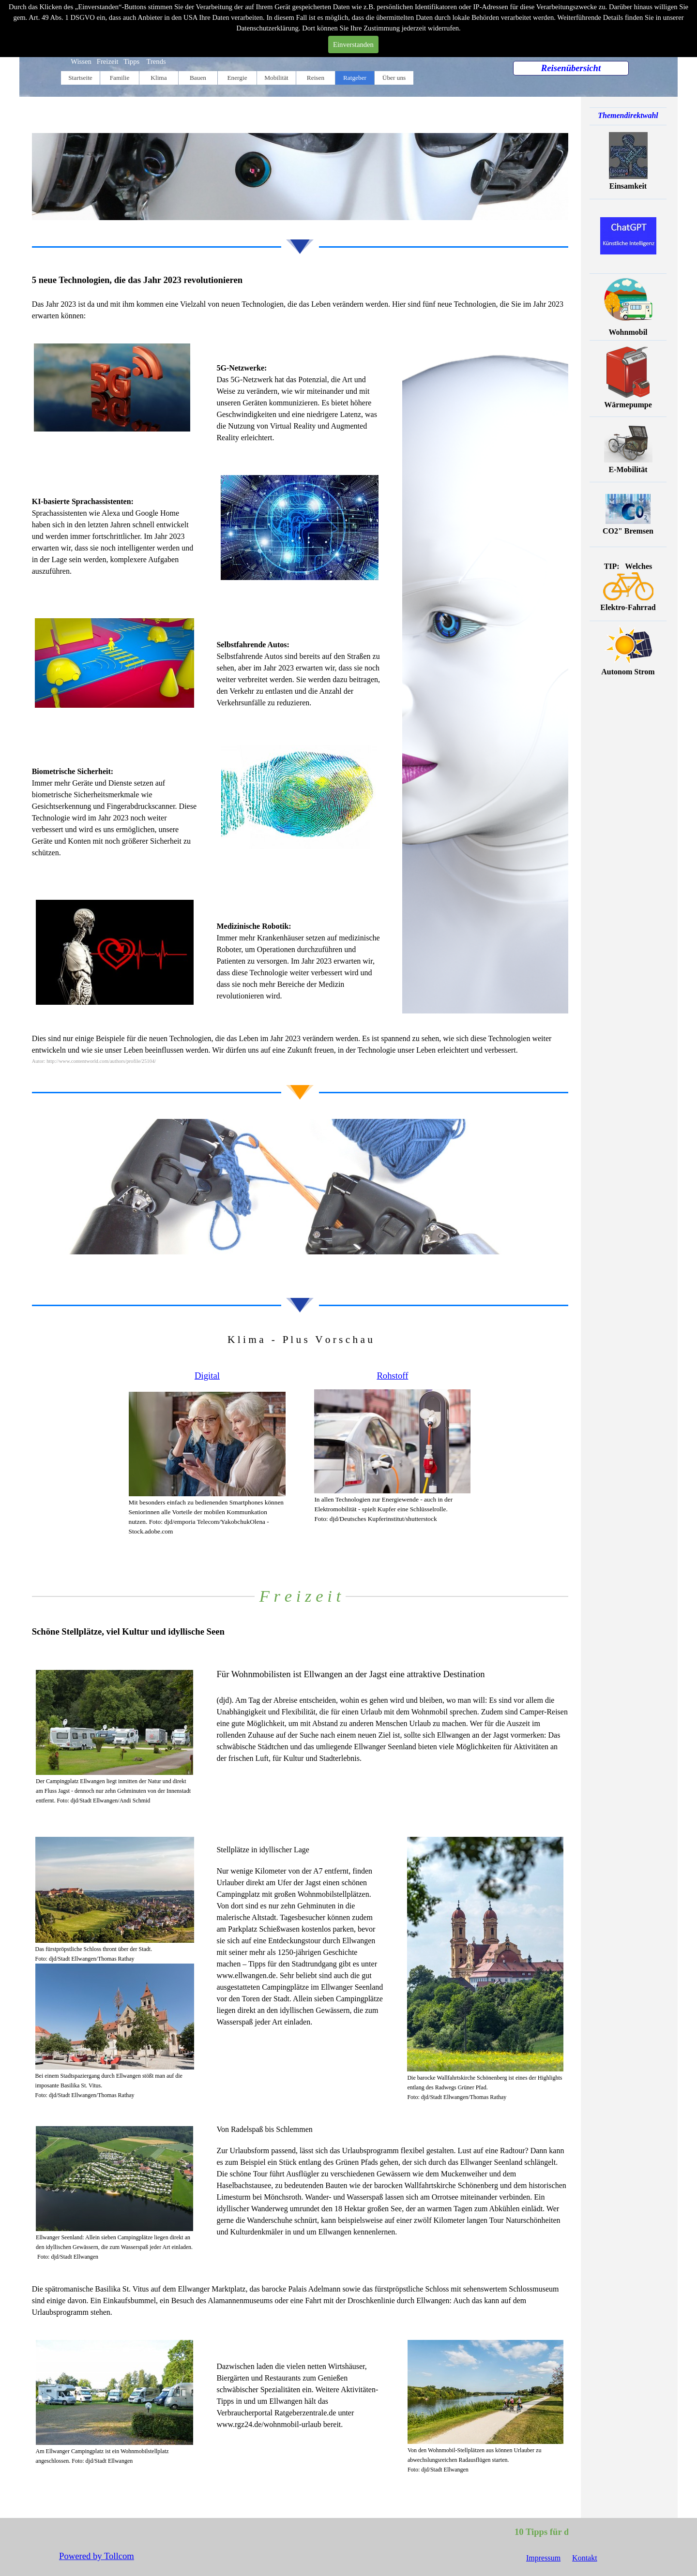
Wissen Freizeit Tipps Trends (118, 61)
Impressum (543, 2558)
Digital (207, 1375)
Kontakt (584, 2558)
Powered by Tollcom (96, 2556)
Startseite (80, 77)
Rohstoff (392, 1375)
